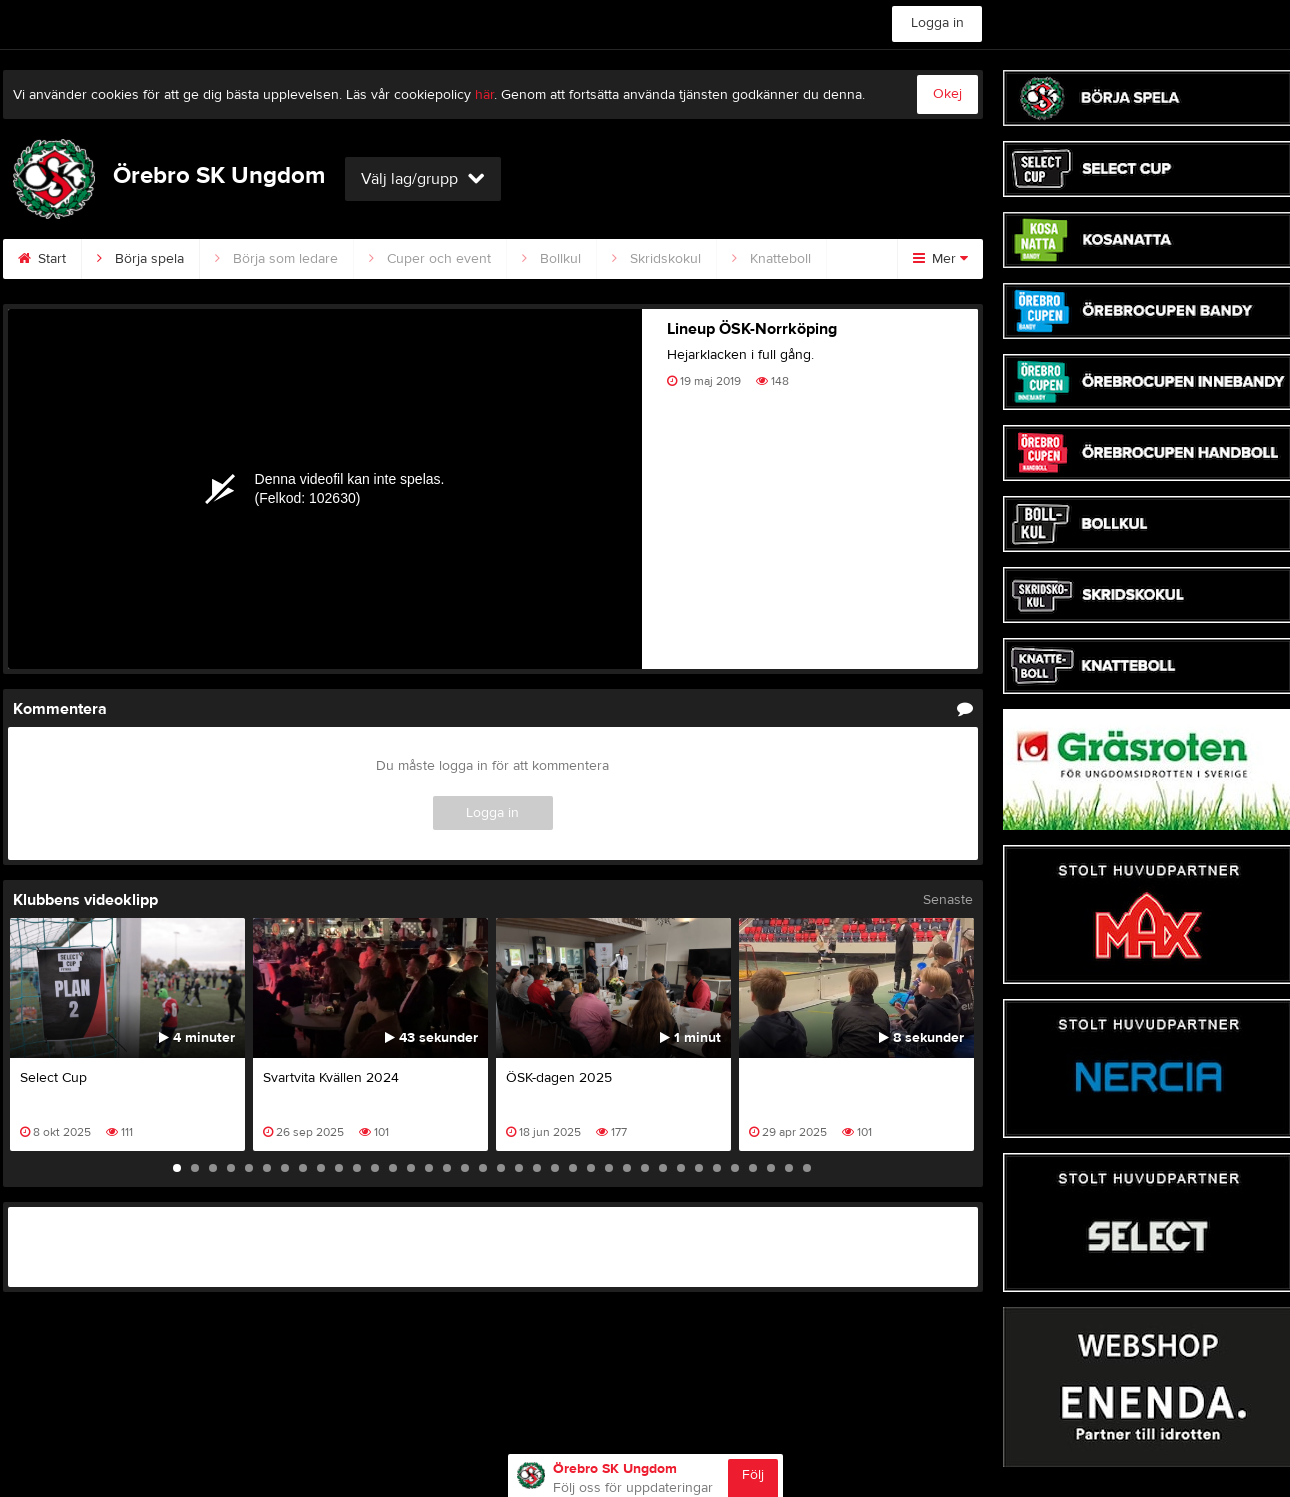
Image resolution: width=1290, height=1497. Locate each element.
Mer (940, 259)
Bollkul (551, 259)
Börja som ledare (276, 259)
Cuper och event (430, 259)
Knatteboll (771, 259)
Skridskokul (656, 259)
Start (42, 259)
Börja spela (140, 259)
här (484, 95)
